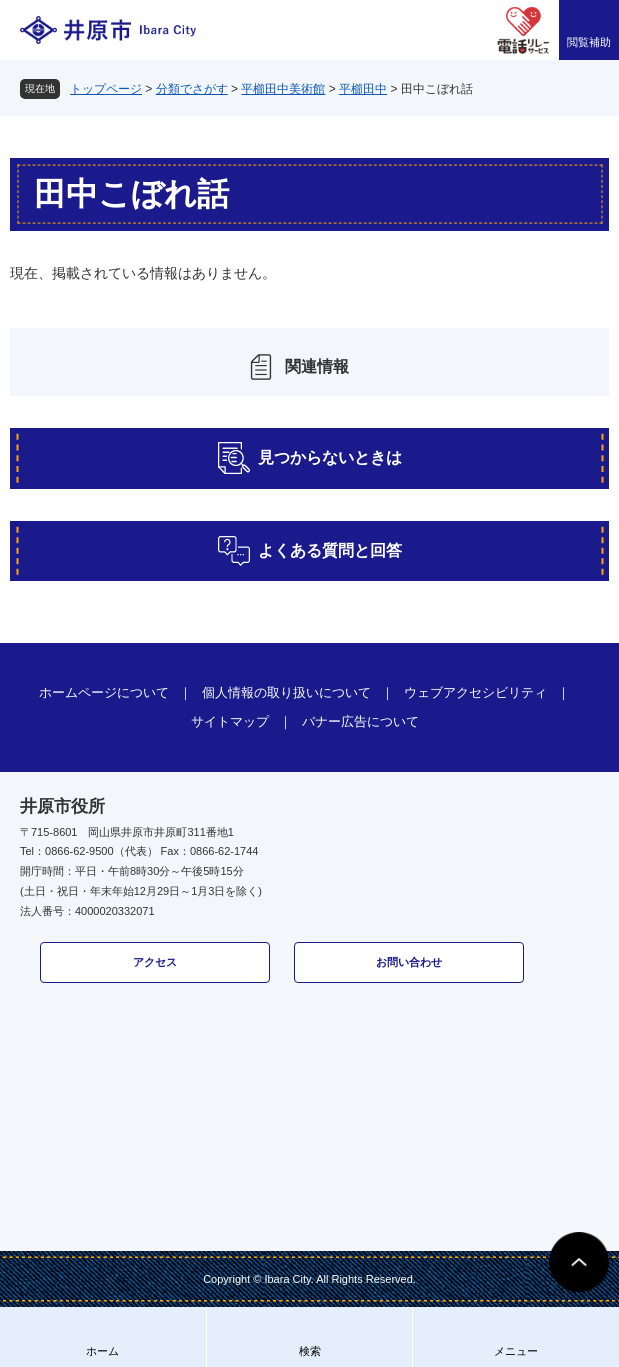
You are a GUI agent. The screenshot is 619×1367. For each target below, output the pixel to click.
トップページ (106, 89)
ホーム (102, 1351)
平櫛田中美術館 (283, 89)
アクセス (155, 962)
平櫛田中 (363, 89)
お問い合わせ (409, 962)
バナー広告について (360, 721)
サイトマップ (230, 721)
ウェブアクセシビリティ (475, 692)
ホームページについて (104, 692)
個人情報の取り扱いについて (286, 692)
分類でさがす (192, 89)
